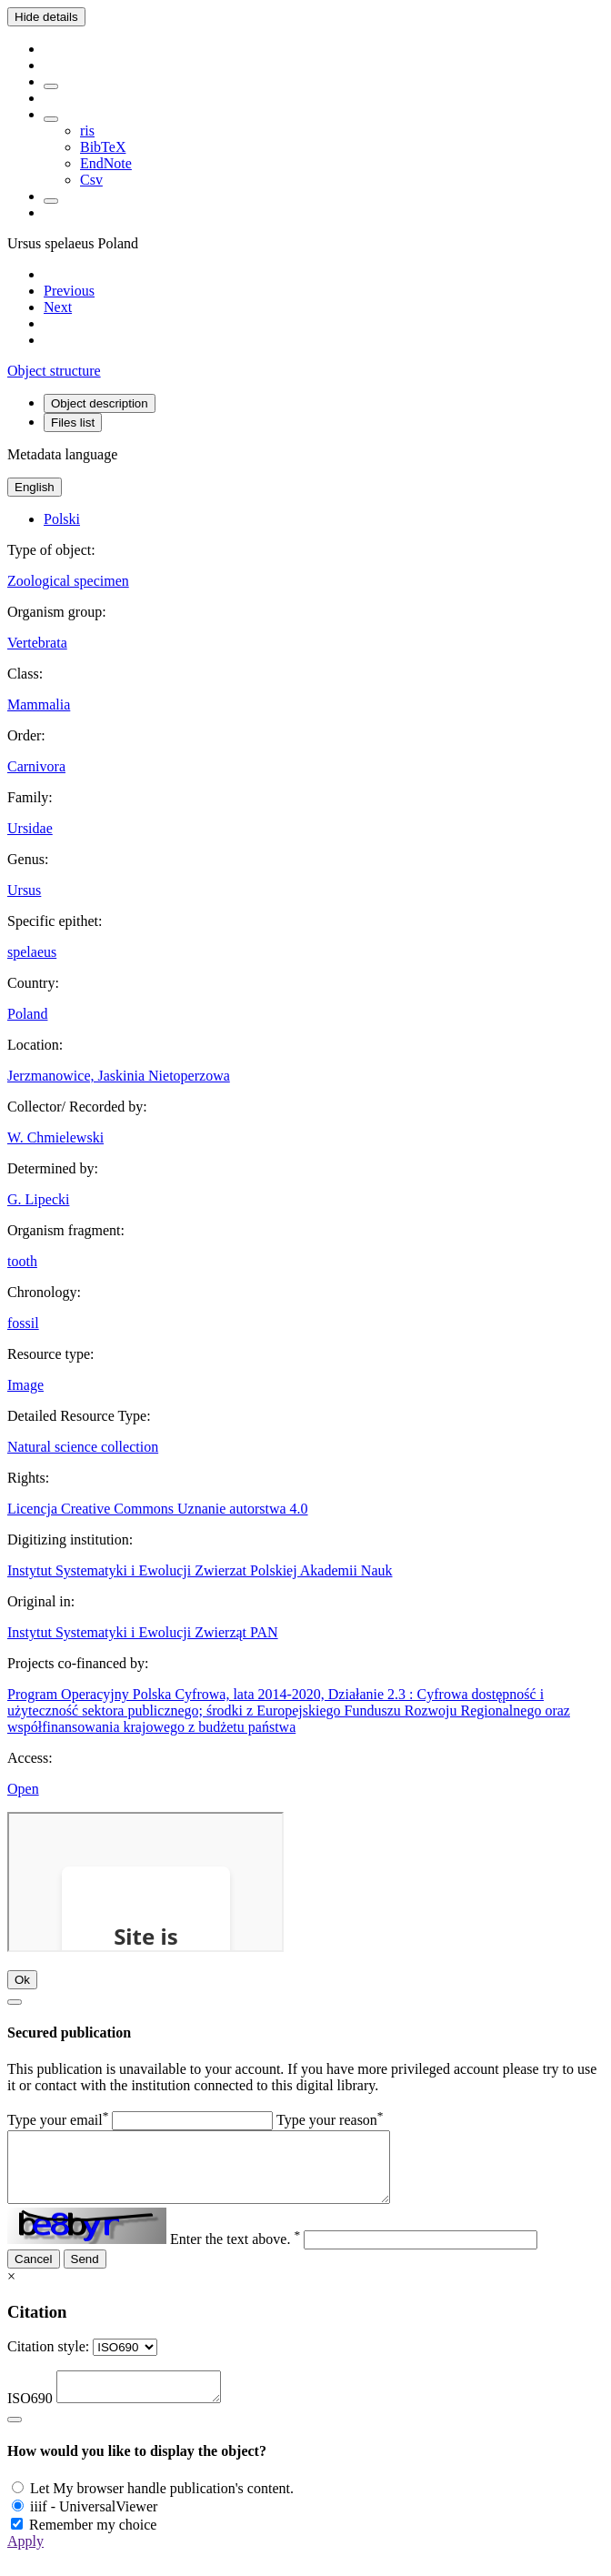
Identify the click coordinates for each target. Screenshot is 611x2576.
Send (85, 2272)
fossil (23, 1323)
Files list (73, 422)
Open (23, 1788)
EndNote (106, 163)
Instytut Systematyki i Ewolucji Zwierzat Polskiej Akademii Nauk (200, 1570)
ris (87, 130)
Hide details (46, 17)
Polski (62, 519)
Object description (99, 403)
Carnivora (36, 766)
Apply (25, 2560)
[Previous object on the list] (69, 290)
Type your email (57, 2120)
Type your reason (330, 2120)
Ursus (24, 890)
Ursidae (30, 828)
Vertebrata (37, 642)
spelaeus (31, 952)
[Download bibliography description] (51, 119)
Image (25, 1385)
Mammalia (38, 704)
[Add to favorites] (51, 86)
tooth (22, 1261)
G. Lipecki (38, 1199)
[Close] (14, 2002)
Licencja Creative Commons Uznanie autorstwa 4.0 (157, 1508)
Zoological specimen (68, 581)
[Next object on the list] (58, 307)
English (35, 487)
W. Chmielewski (55, 1137)
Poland (27, 1013)
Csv (91, 179)
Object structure (54, 370)
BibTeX (102, 147)
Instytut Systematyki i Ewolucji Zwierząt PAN (142, 1632)
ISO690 (30, 2417)
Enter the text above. (235, 2252)
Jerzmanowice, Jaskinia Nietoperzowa (118, 1075)
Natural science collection (82, 1446)
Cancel (34, 2272)
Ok (22, 1980)
